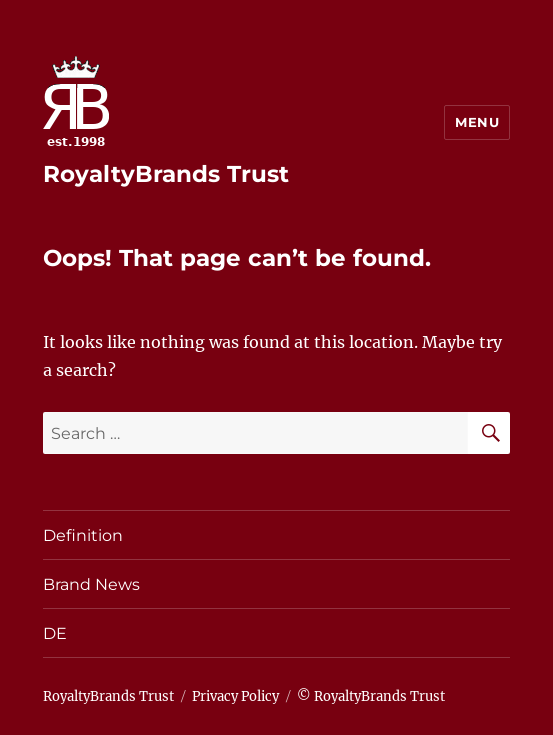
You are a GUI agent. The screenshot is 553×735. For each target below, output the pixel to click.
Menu (477, 122)
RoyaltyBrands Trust (166, 174)
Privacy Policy (235, 696)
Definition (83, 535)
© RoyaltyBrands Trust (371, 696)
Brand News (91, 584)
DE (55, 633)
